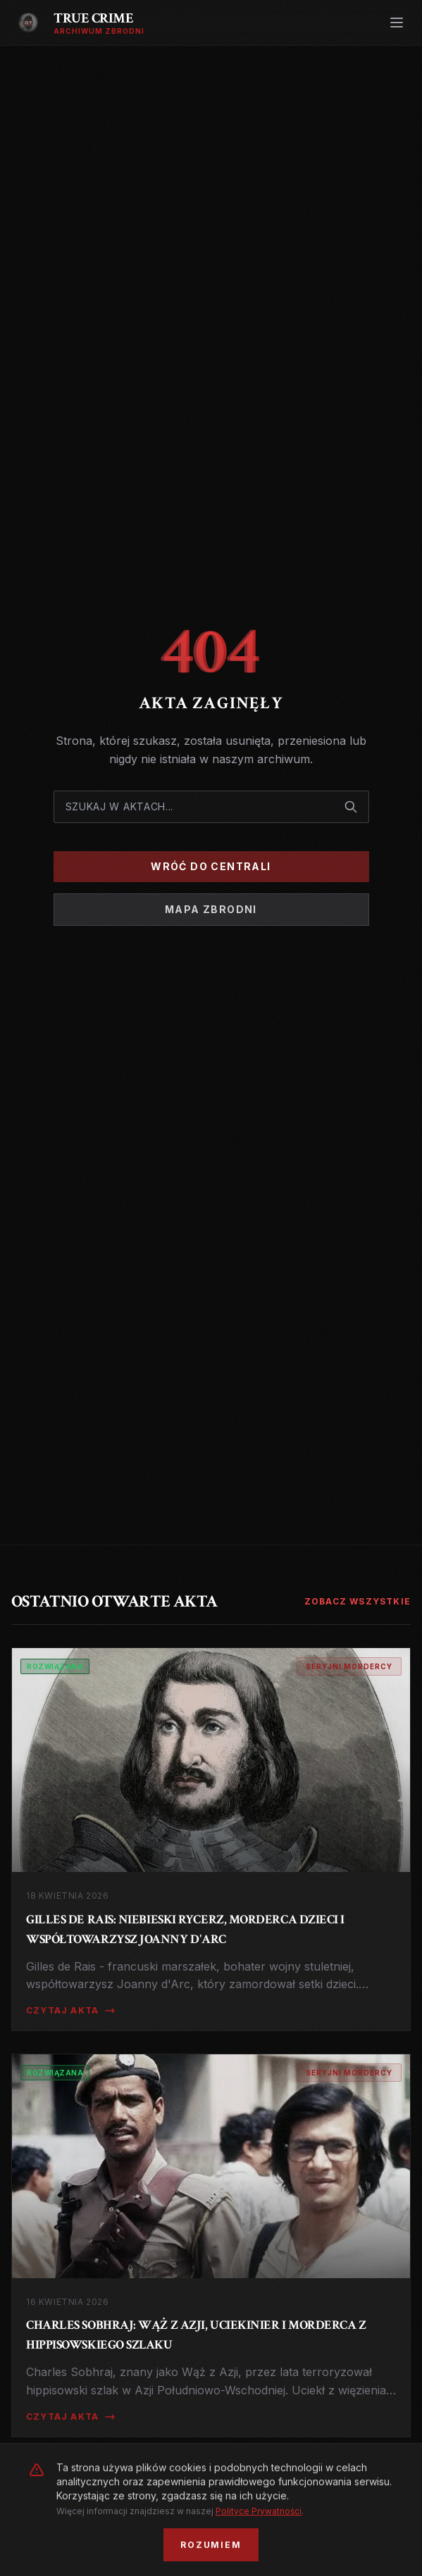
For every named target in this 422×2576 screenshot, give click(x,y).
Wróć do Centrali (211, 866)
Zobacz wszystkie (357, 1601)
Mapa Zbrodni (211, 909)
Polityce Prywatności (259, 2566)
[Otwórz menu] (397, 22)
